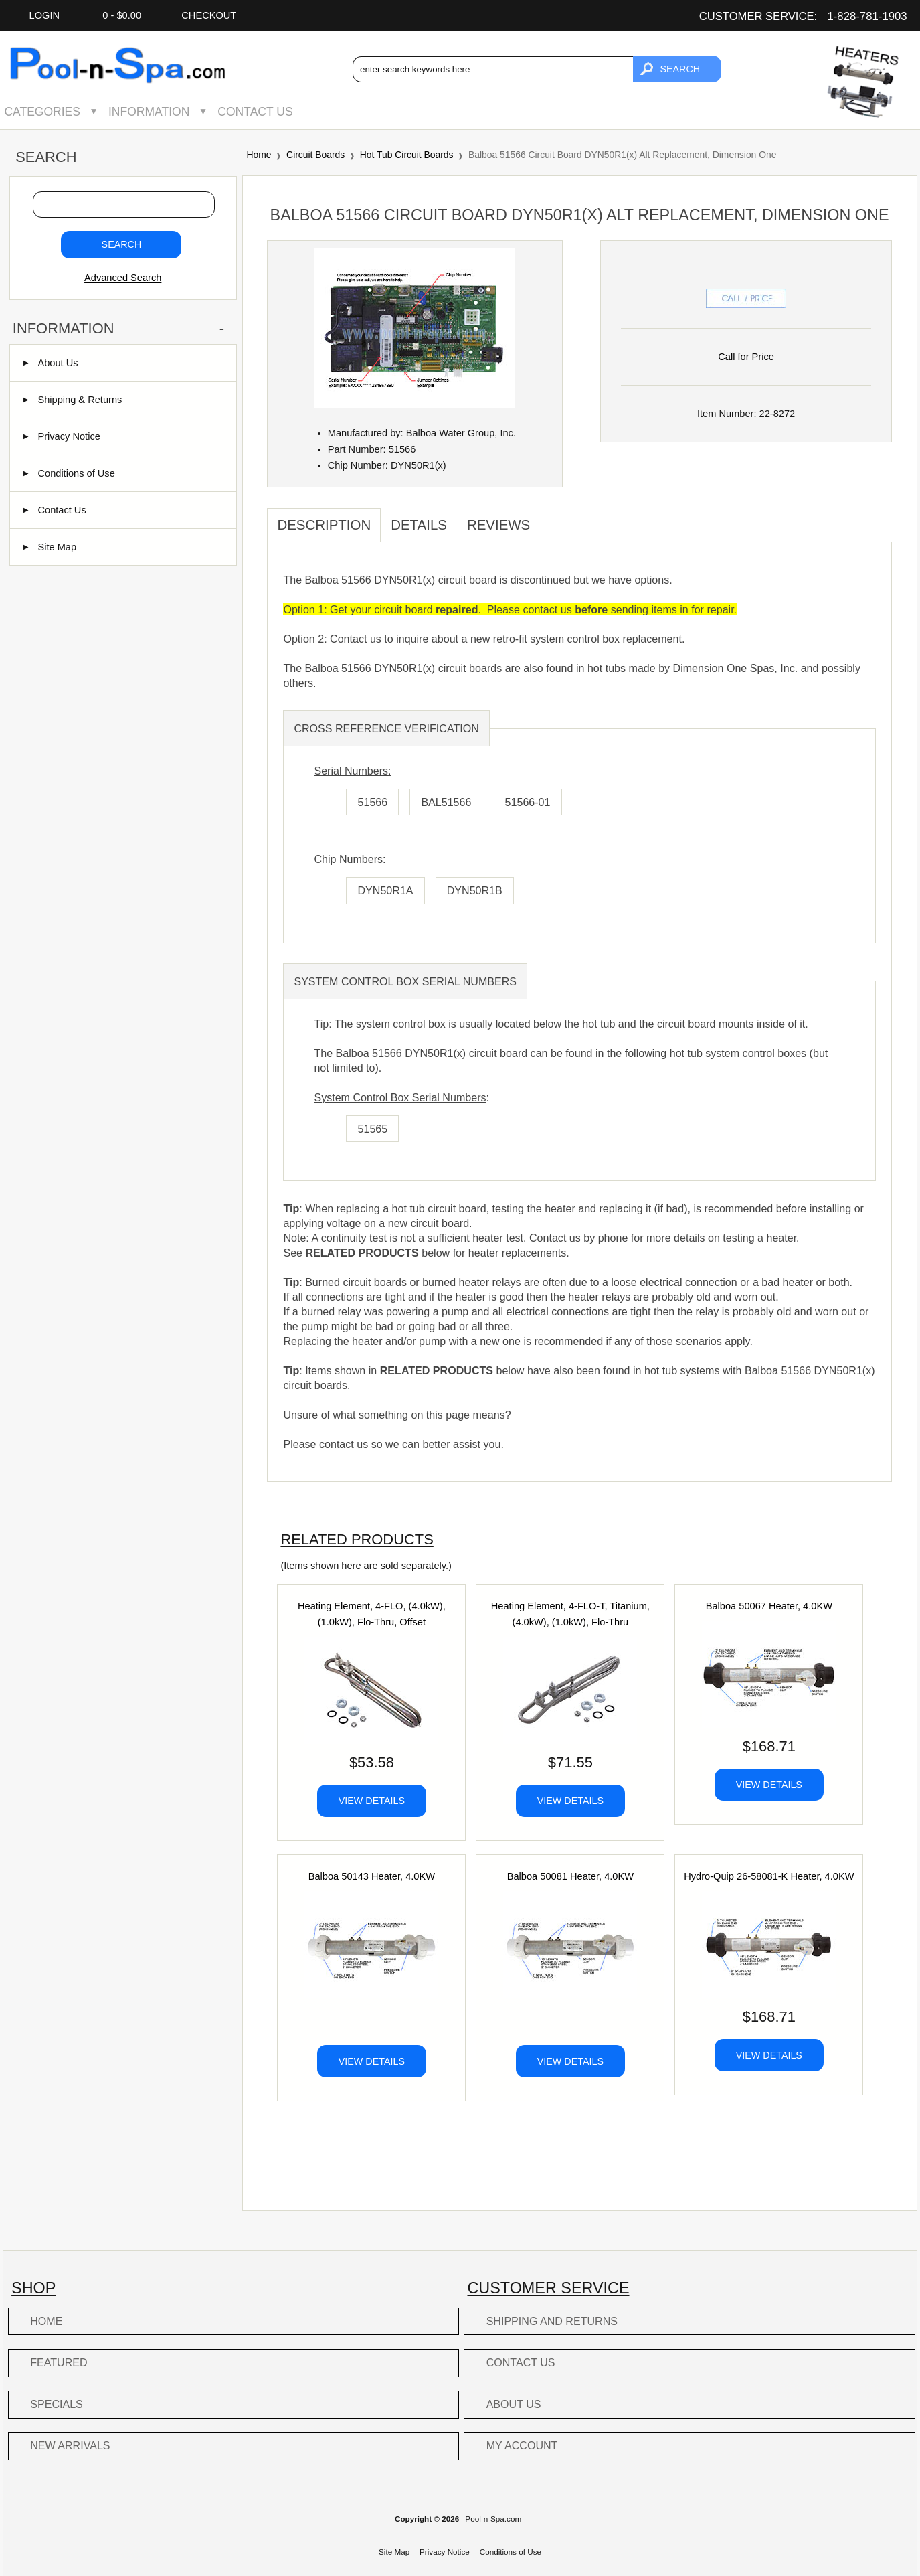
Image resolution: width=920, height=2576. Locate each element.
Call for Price (746, 356)
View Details (372, 1800)
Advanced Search (122, 277)
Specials (56, 2404)
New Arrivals (70, 2445)
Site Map (49, 547)
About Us (50, 362)
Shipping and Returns (552, 2321)
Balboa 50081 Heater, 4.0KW (570, 1876)
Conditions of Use (68, 473)
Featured (58, 2362)
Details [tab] (419, 524)
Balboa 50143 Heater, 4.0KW (371, 1876)
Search (45, 157)
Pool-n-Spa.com (493, 2518)
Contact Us (254, 111)
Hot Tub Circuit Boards (407, 154)
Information (148, 111)
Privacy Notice (61, 436)
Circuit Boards (315, 154)
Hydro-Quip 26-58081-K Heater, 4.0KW (769, 1876)
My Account (522, 2445)
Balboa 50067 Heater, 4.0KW (769, 1606)
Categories (42, 111)
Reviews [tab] (498, 524)
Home (259, 154)
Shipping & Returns (72, 399)
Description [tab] (324, 524)
